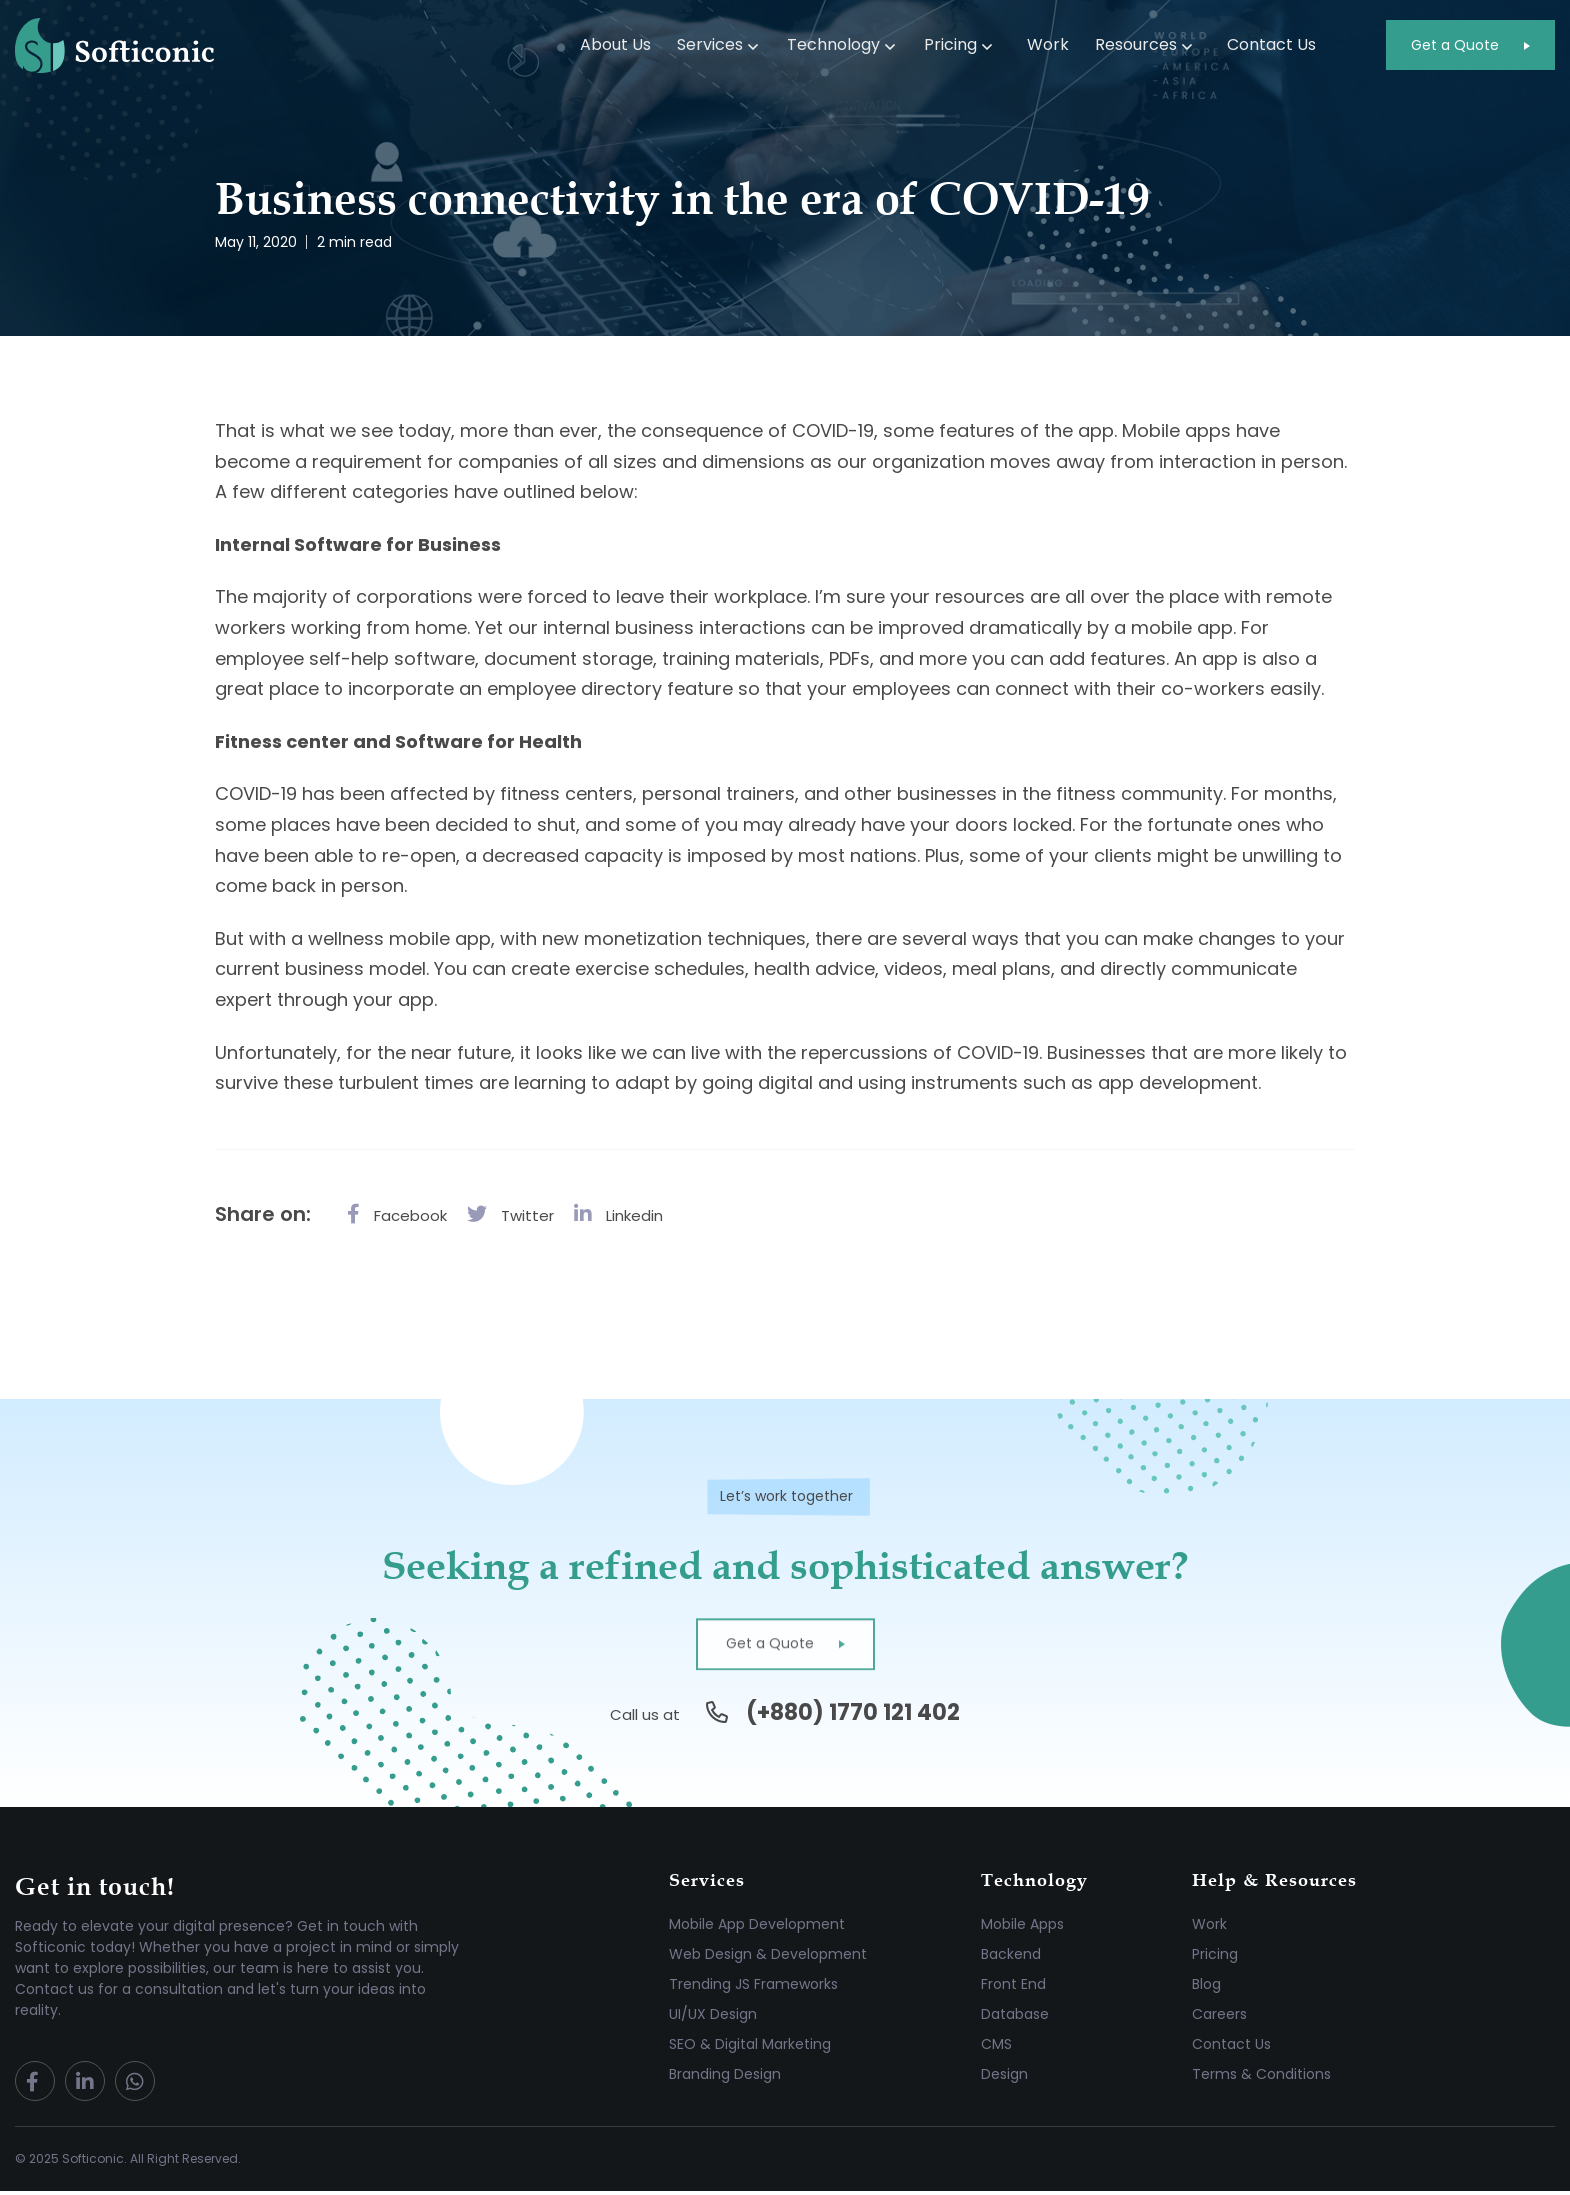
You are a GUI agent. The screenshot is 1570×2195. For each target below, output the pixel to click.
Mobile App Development (757, 1928)
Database (1015, 2018)
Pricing (950, 44)
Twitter (510, 1214)
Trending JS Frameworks (753, 1988)
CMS (996, 2048)
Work (1048, 44)
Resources (1136, 44)
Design (1004, 2078)
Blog (1206, 1988)
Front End (1013, 1988)
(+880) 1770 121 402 (853, 1717)
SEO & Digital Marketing (750, 2048)
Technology (833, 44)
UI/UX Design (713, 2018)
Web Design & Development (768, 1958)
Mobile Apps (1022, 1928)
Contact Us (1271, 44)
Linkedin (618, 1214)
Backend (1011, 1958)
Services (710, 44)
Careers (1219, 2018)
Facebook (397, 1214)
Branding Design (725, 2078)
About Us (615, 44)
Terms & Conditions (1261, 2078)
